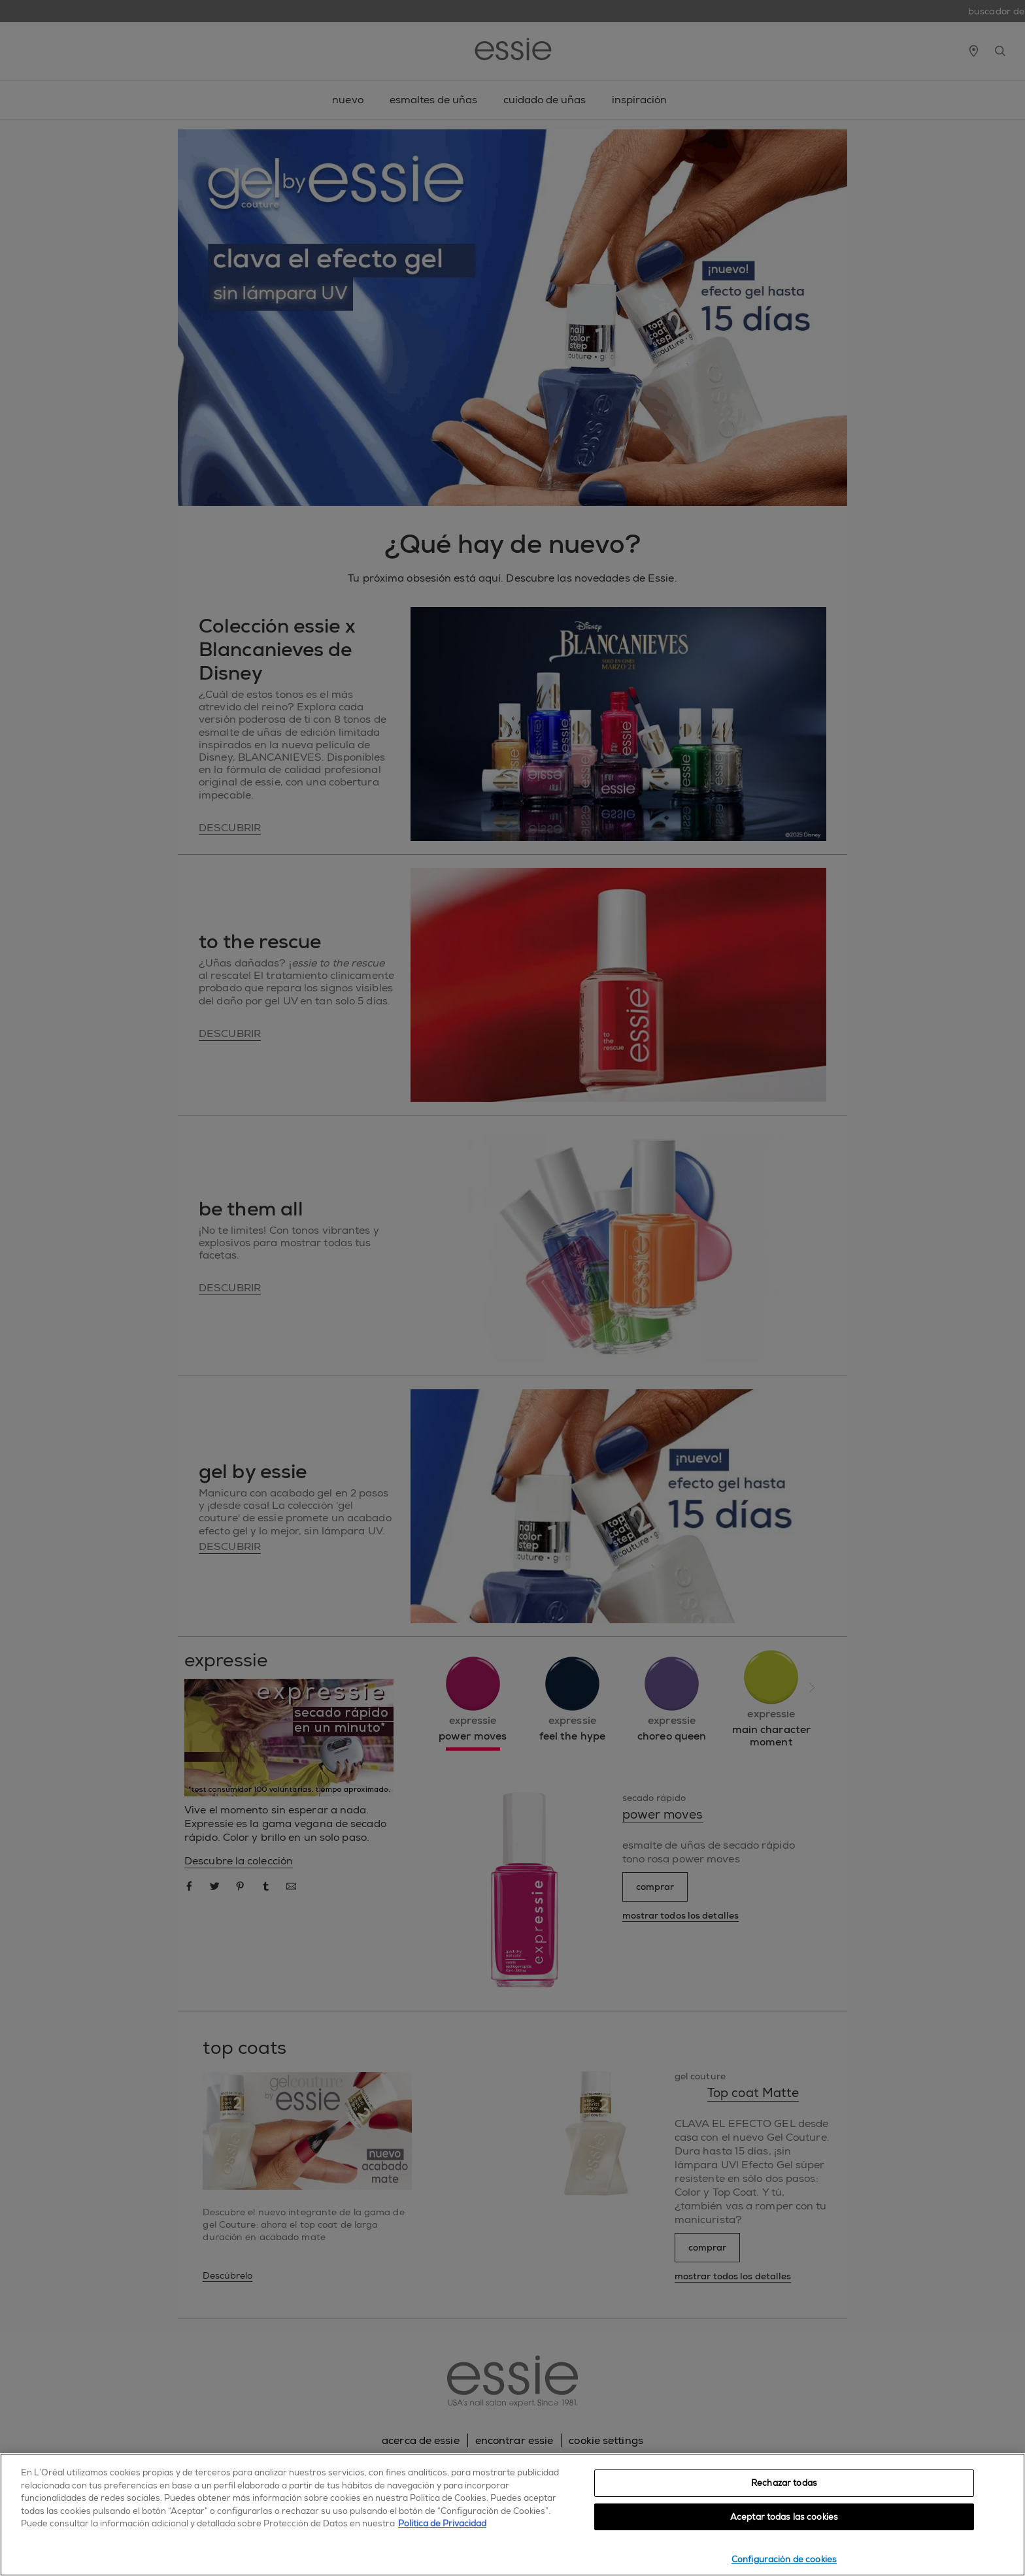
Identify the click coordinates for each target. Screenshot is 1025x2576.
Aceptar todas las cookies (784, 2516)
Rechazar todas (784, 2482)
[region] (512, 2514)
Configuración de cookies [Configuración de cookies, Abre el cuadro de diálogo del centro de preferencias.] (784, 2559)
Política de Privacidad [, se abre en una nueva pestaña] (442, 2523)
